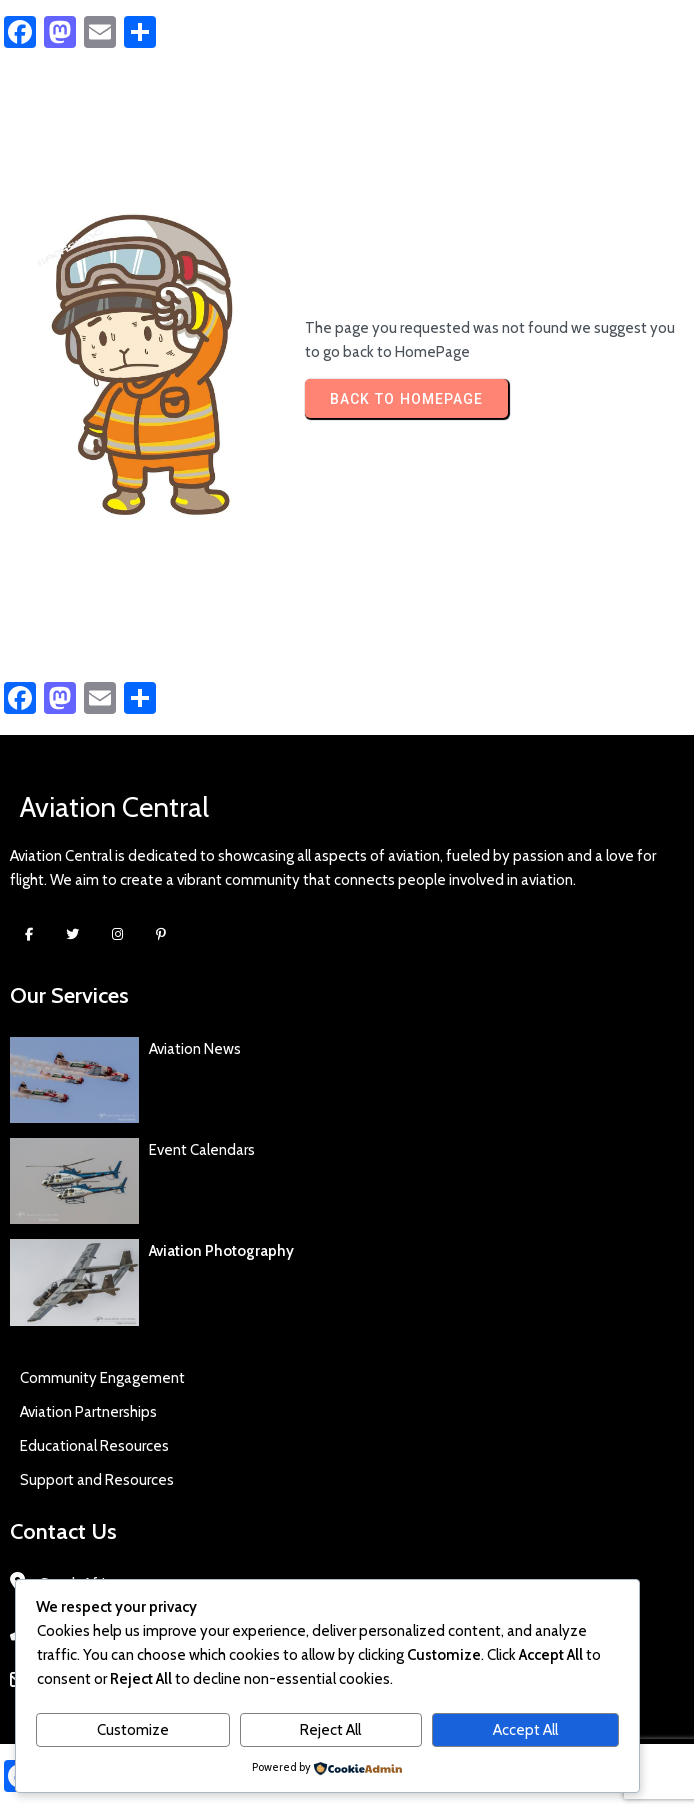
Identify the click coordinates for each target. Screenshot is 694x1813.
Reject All (330, 1730)
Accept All (525, 1730)
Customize (133, 1730)
